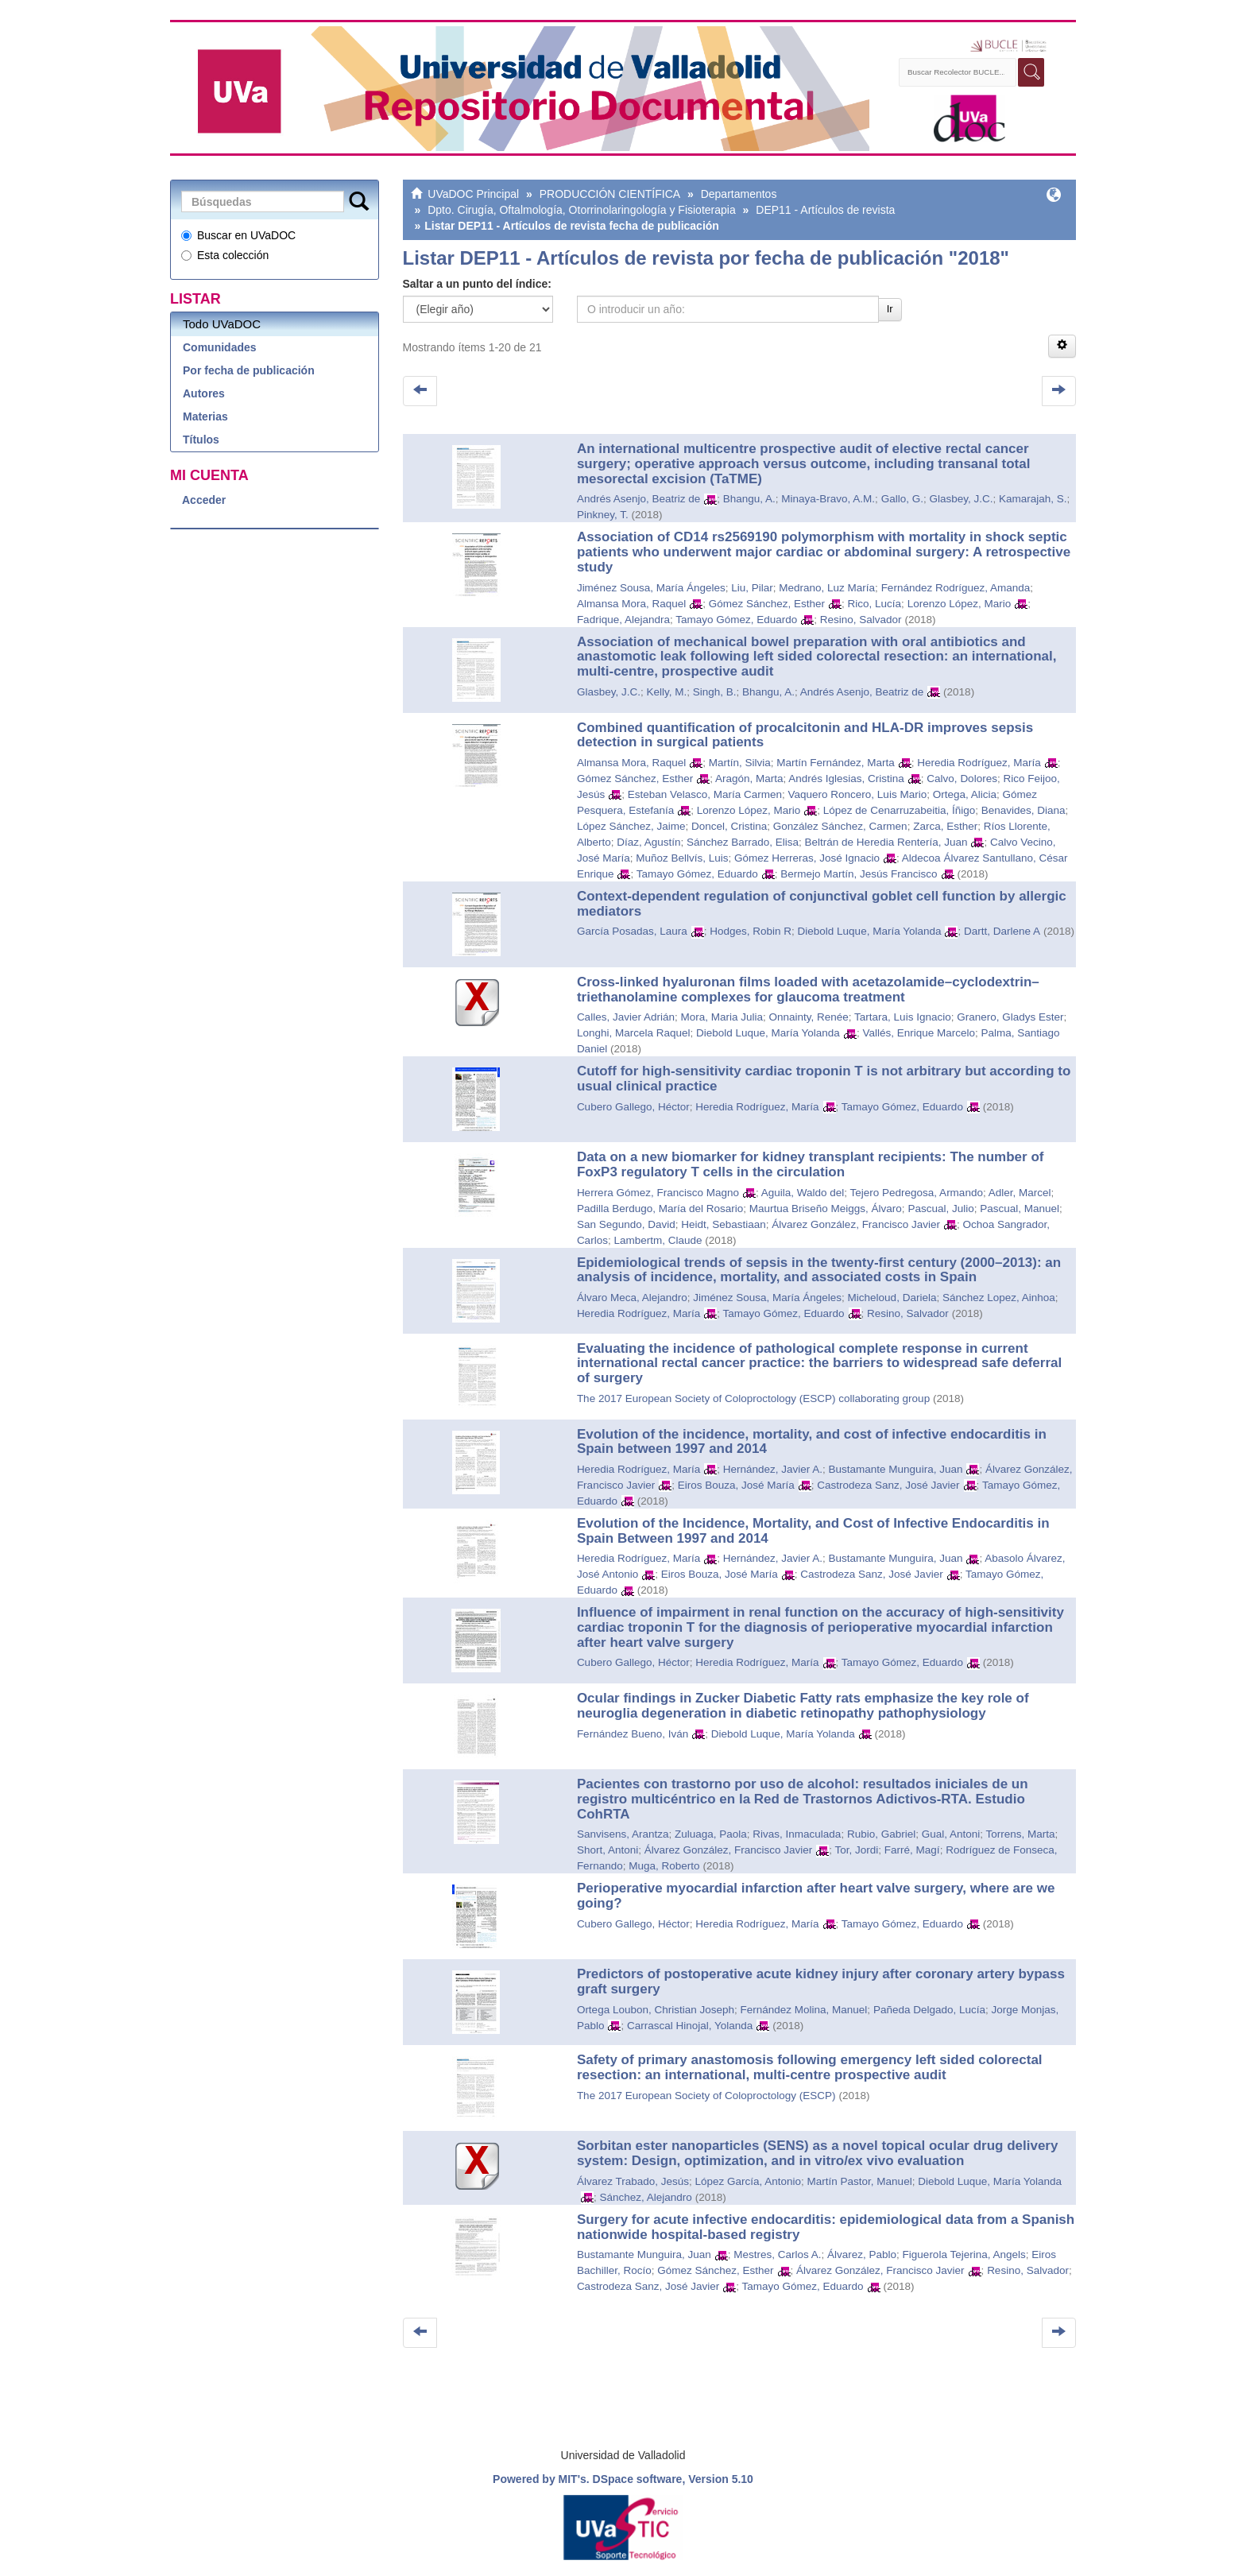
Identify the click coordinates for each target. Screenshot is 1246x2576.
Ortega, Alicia (964, 794)
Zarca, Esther (945, 826)
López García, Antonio (748, 2181)
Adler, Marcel (1020, 1193)
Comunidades (220, 347)
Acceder (204, 500)
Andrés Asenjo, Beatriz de (638, 499)
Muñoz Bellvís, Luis (682, 858)
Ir (890, 309)
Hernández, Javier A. (772, 1469)
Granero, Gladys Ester (1010, 1017)
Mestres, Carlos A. (777, 2254)
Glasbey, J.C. (961, 499)
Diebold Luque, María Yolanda (870, 931)
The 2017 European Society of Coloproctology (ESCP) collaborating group (753, 1398)
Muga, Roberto (664, 1866)
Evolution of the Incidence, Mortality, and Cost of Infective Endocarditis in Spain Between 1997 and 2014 (813, 1531)
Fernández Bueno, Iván (632, 1734)
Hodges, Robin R (750, 931)
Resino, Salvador (861, 620)
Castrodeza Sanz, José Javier (888, 1485)
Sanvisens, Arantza (623, 1834)
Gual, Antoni (951, 1834)
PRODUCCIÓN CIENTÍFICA (610, 194)
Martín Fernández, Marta (835, 763)
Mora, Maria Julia (721, 1017)
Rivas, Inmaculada (797, 1834)
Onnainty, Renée (809, 1017)
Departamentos (739, 194)
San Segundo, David (626, 1224)
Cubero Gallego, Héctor (633, 1107)
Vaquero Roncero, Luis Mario (857, 794)
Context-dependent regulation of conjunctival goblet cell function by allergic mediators (821, 904)
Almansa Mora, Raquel (631, 604)
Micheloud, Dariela (892, 1297)
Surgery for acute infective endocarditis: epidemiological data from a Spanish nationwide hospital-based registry (825, 2227)
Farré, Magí (912, 1850)
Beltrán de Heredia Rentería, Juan (886, 842)
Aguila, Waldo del (803, 1193)
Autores (204, 393)
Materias (205, 416)
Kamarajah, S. (1033, 499)
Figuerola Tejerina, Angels (964, 2254)
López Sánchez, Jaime (631, 826)
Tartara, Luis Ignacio (902, 1017)
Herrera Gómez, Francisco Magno (658, 1193)
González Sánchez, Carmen (840, 826)
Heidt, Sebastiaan (723, 1224)
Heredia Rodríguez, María (978, 763)
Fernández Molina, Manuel (804, 2010)
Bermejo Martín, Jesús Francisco (858, 874)
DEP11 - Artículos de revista (825, 209)
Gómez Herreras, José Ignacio (807, 858)
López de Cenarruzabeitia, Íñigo (899, 810)
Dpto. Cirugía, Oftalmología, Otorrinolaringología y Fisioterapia (582, 209)
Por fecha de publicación (249, 370)
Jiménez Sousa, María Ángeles (651, 588)
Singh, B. (715, 692)
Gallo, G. (902, 499)
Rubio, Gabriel (881, 1834)
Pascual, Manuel (1019, 1208)
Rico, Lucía (875, 604)
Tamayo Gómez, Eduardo (736, 620)
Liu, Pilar (752, 588)
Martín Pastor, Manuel (859, 2181)
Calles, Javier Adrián (626, 1017)
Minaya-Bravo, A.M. (828, 499)
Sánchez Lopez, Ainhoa (998, 1297)
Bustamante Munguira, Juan (896, 1469)
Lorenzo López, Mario (959, 604)
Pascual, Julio (940, 1208)
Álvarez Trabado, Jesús (633, 2181)
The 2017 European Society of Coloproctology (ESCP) (706, 2095)
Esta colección (225, 255)
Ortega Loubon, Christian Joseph (655, 2010)
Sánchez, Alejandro (645, 2197)
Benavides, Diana (1023, 810)
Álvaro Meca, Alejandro (632, 1297)
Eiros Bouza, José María (736, 1485)
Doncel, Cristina (729, 826)
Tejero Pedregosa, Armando (916, 1193)
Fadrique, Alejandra (623, 620)
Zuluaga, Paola (711, 1834)
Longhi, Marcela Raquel (634, 1033)
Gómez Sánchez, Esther (767, 604)
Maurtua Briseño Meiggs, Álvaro (825, 1208)
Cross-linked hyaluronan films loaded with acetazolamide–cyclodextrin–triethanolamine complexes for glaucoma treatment (808, 989)
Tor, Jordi (857, 1850)
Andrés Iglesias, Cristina (846, 778)
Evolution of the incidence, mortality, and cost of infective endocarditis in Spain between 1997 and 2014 (812, 1442)
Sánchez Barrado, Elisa (743, 842)
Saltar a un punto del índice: (477, 283)
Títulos (201, 439)
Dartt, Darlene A (1002, 931)
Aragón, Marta (749, 778)
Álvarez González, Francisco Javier (856, 1224)
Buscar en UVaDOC (238, 235)
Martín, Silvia (740, 763)
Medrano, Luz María (827, 588)
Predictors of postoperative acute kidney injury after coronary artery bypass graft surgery (821, 1981)
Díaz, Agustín (648, 842)
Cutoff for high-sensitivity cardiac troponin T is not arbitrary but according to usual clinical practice (823, 1078)
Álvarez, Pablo (861, 2254)
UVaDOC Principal (473, 194)
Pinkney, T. (603, 515)
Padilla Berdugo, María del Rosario (660, 1208)
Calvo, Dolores (962, 778)
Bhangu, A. (749, 499)
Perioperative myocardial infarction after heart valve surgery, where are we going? (816, 1896)
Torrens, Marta (1020, 1834)
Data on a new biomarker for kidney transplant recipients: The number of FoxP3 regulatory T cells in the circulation (810, 1164)
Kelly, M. (666, 692)
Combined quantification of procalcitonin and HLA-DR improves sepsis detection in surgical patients (805, 735)
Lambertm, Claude (657, 1240)
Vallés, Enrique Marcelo (918, 1033)
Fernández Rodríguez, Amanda (956, 588)
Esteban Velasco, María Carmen (705, 794)
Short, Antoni (607, 1850)
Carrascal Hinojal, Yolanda (690, 2026)
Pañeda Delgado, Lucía (929, 2010)
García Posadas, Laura (632, 931)
